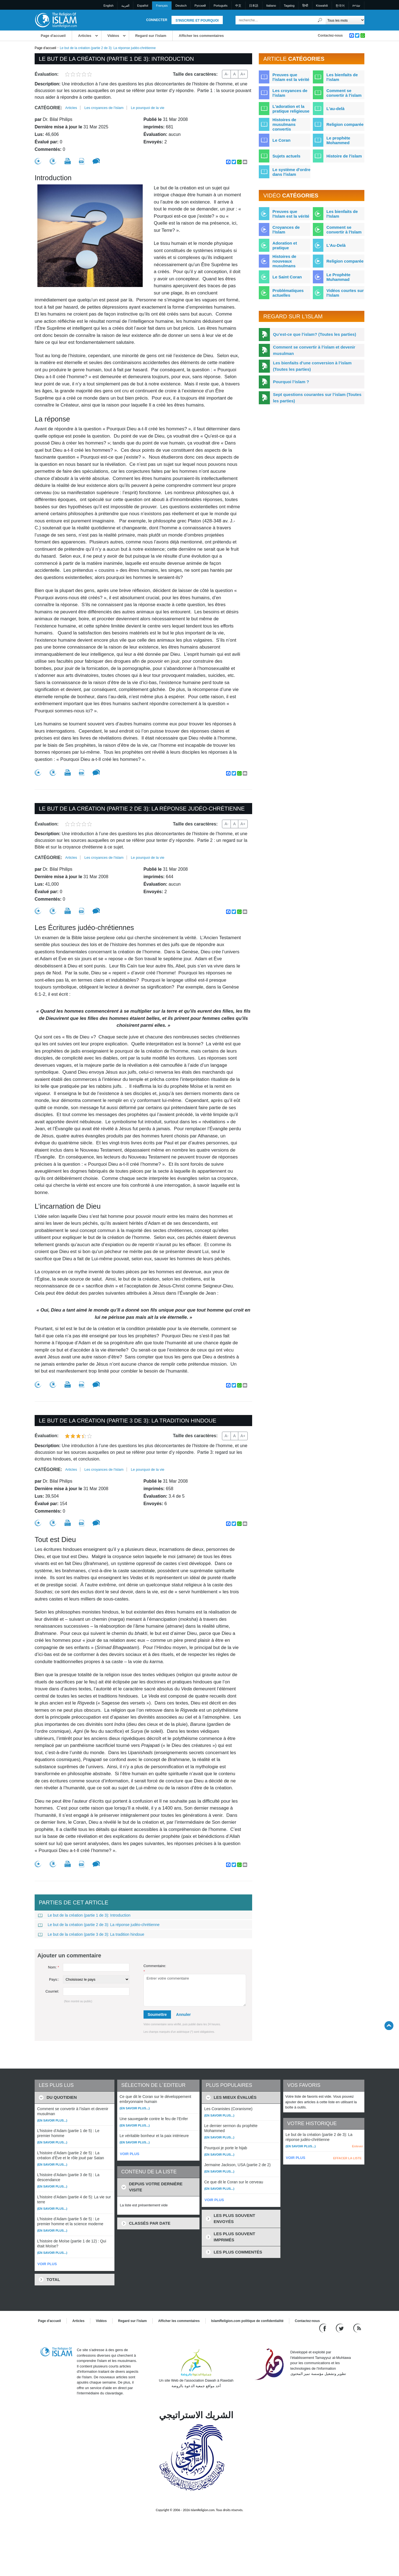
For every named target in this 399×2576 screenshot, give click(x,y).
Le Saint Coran (287, 277)
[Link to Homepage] (56, 20)
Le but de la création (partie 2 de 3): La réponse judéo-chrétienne (99, 1924)
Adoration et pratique (284, 245)
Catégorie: (48, 107)
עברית (356, 5)
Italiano (271, 5)
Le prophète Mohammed (338, 140)
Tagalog (289, 5)
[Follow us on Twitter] (340, 2328)
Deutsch (180, 5)
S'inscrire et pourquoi (197, 20)
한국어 (340, 5)
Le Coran (281, 140)
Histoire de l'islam (344, 156)
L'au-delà (335, 108)
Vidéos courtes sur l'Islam (345, 293)
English (109, 5)
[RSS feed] (357, 2328)
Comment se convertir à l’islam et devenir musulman (314, 350)
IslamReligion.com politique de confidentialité (247, 2321)
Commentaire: (155, 1968)
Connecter (156, 20)
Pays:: (54, 1979)
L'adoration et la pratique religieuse (290, 108)
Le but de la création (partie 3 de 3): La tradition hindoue (91, 1934)
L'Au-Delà (336, 245)
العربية (125, 5)
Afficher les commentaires (201, 36)
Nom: (53, 1967)
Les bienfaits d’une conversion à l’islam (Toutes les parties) (312, 366)
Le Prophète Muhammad (338, 277)
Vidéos (113, 36)
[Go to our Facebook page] (323, 2328)
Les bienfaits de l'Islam (342, 214)
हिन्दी (305, 5)
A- (226, 74)
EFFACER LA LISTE (347, 2158)
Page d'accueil (53, 36)
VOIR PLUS (47, 2264)
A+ (243, 74)
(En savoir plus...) (52, 2120)
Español (142, 5)
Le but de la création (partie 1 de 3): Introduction (84, 1915)
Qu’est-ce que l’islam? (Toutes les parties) (314, 334)
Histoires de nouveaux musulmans (284, 261)
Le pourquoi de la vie (147, 108)
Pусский (200, 5)
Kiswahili (322, 5)
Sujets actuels (286, 156)
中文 (238, 5)
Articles (84, 36)
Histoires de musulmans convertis (284, 124)
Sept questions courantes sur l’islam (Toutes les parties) (317, 397)
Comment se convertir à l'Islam (344, 229)
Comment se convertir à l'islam (344, 93)
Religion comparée (345, 124)
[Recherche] (320, 20)
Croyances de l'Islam (286, 229)
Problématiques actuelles (288, 293)
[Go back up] (388, 2025)
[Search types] (345, 20)
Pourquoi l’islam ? (291, 381)
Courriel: (52, 1991)
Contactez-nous (330, 35)
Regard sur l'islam (150, 36)
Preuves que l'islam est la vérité (290, 77)
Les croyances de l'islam (104, 108)
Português (220, 5)
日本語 (253, 5)
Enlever (357, 2146)
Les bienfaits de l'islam (342, 77)
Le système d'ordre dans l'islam (291, 172)
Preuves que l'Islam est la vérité (290, 214)
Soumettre (157, 2014)
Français (162, 5)
